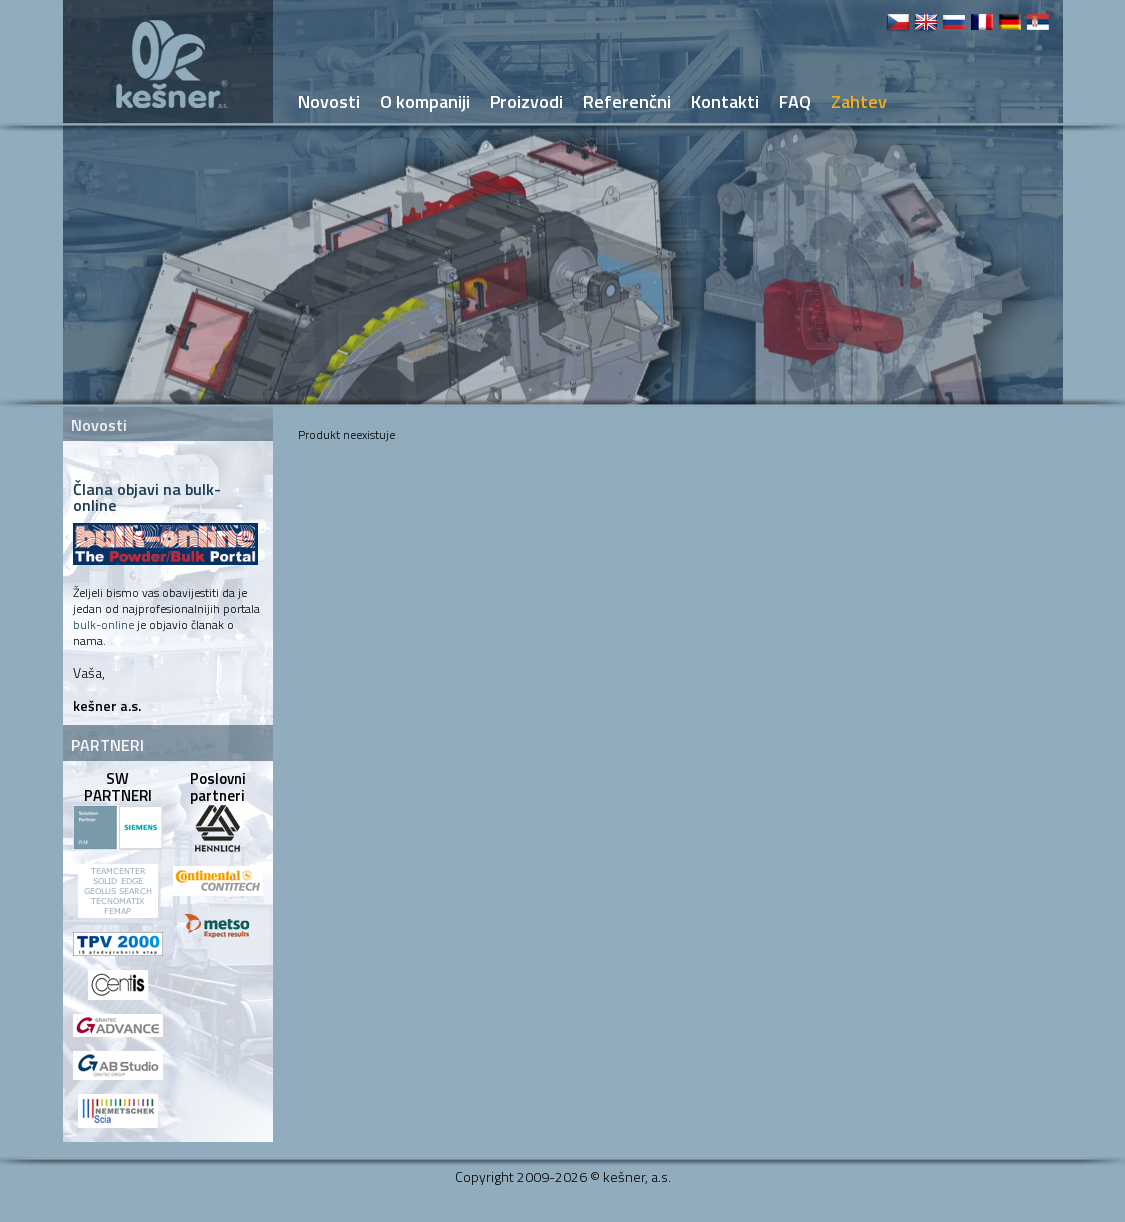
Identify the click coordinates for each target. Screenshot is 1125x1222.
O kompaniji (425, 101)
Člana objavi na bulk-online (147, 497)
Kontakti (725, 101)
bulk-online (103, 624)
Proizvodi (526, 101)
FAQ (795, 101)
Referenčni (627, 101)
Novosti (329, 101)
